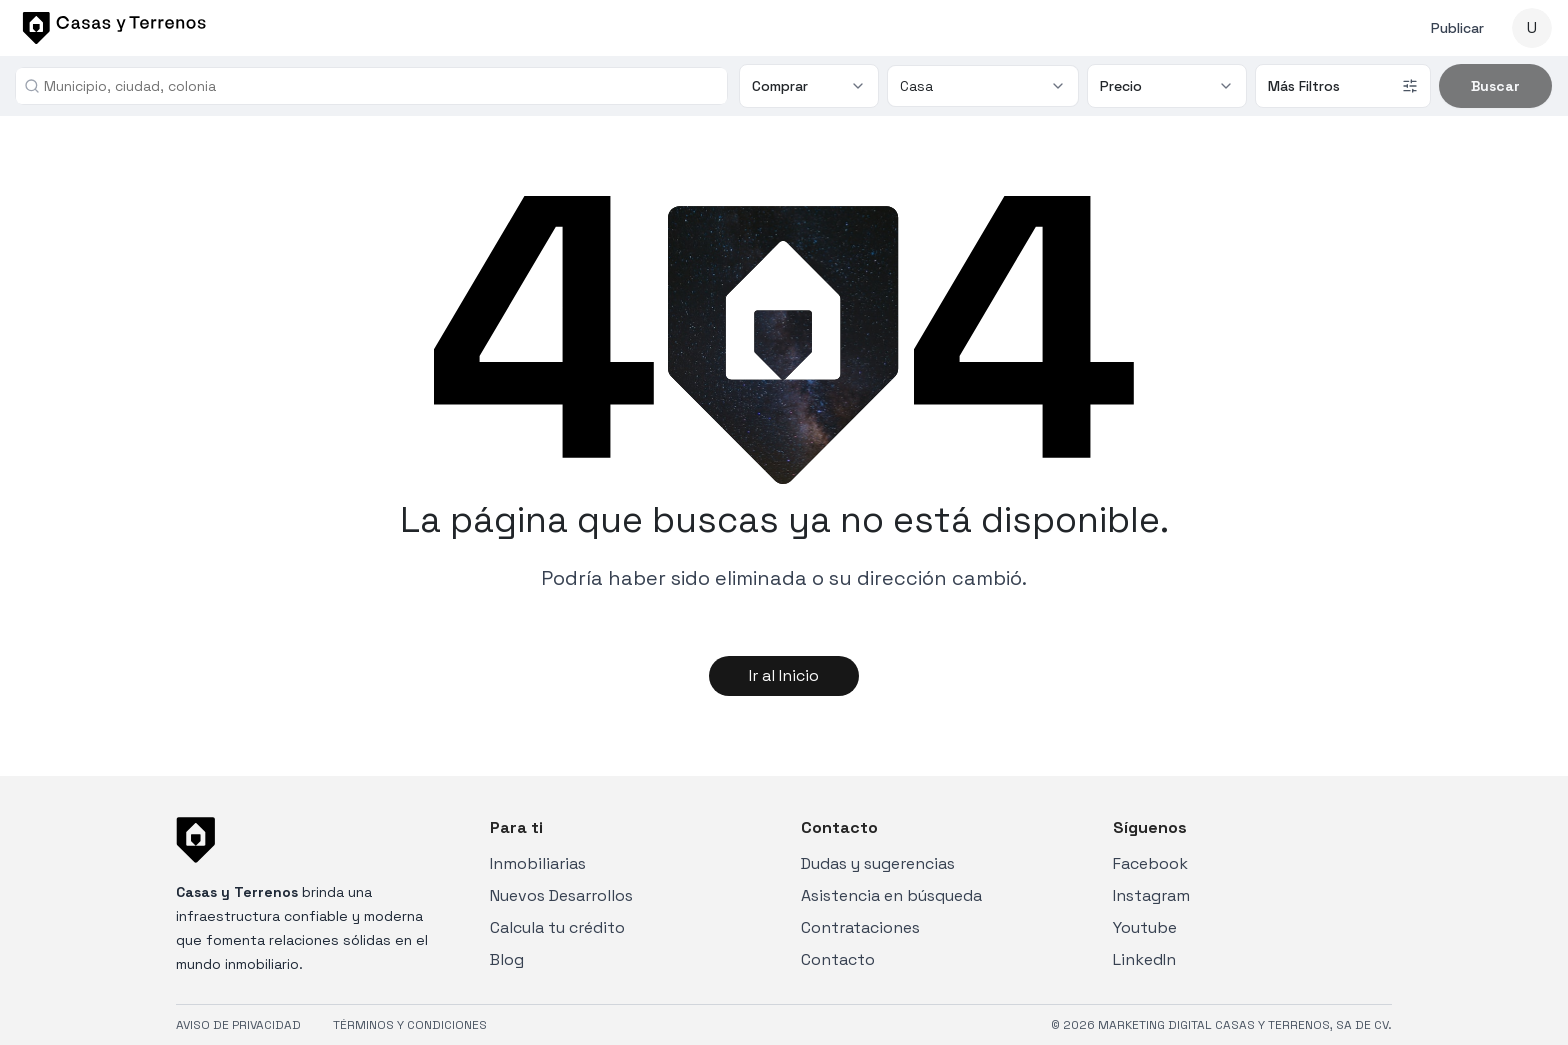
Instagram (1151, 895)
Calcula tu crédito (557, 927)
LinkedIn (1144, 959)
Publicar (1457, 28)
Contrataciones (860, 927)
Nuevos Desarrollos (561, 895)
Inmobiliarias (538, 863)
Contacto (838, 959)
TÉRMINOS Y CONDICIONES (410, 1025)
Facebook (1150, 863)
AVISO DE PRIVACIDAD (238, 1025)
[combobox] (379, 86)
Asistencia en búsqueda (891, 895)
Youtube (1145, 927)
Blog (507, 959)
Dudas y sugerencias (878, 863)
